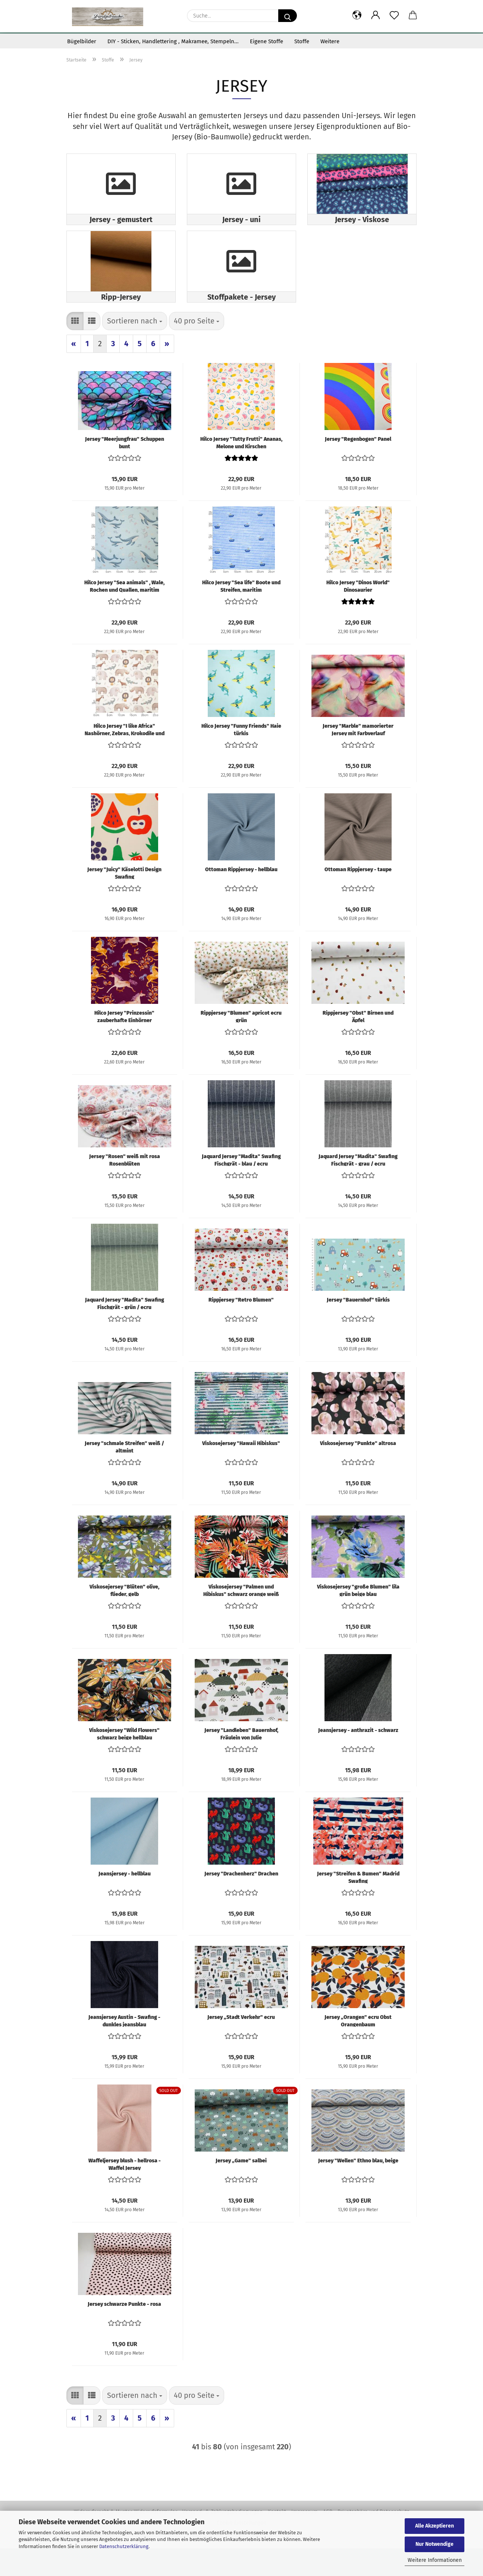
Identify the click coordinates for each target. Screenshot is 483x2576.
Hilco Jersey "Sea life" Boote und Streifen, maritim (241, 613)
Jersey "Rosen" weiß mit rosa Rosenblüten (124, 1187)
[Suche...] (287, 15)
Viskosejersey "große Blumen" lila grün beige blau (358, 1617)
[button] (357, 15)
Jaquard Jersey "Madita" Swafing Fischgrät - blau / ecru (241, 1187)
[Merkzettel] (394, 15)
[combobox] (134, 348)
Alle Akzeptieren (434, 2526)
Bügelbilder (81, 41)
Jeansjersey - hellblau (124, 1901)
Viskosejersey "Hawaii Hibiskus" (241, 1471)
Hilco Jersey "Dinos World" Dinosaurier (358, 613)
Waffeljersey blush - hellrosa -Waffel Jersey (124, 2191)
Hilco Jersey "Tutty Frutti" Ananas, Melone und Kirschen (241, 470)
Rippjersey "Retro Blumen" (241, 1327)
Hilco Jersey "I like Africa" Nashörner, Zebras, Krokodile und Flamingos (124, 756)
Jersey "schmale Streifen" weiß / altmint (124, 1474)
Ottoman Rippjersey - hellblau (241, 897)
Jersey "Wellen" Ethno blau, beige (358, 2188)
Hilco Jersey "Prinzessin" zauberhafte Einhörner (124, 1043)
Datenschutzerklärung (123, 2546)
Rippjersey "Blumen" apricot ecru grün (241, 1043)
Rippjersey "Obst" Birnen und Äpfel (358, 1043)
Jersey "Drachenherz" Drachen (241, 1901)
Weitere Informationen (435, 2560)
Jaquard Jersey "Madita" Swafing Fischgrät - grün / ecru (124, 1330)
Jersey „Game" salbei (241, 2188)
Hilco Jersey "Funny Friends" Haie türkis (241, 756)
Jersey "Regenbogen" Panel (358, 467)
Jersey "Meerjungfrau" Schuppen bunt (124, 470)
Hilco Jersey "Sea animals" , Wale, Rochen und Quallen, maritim (124, 613)
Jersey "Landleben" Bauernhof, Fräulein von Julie (241, 1761)
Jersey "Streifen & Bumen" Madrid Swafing (358, 1904)
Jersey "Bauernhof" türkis (358, 1327)
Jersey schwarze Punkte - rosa (124, 2332)
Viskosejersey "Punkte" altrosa (358, 1471)
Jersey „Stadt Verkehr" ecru (241, 2045)
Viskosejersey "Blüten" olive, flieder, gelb (124, 1617)
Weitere (329, 41)
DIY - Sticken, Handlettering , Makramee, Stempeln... (173, 41)
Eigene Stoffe (266, 41)
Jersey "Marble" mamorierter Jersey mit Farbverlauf (358, 756)
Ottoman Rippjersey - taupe (358, 897)
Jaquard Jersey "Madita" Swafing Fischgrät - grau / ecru (358, 1187)
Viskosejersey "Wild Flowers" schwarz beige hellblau (124, 1761)
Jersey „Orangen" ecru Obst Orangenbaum (358, 2048)
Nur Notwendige (434, 2544)
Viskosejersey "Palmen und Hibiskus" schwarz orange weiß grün (241, 1617)
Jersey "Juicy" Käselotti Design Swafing (124, 900)
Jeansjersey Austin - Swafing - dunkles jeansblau (124, 2048)
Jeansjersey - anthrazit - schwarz (358, 1758)
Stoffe (301, 41)
